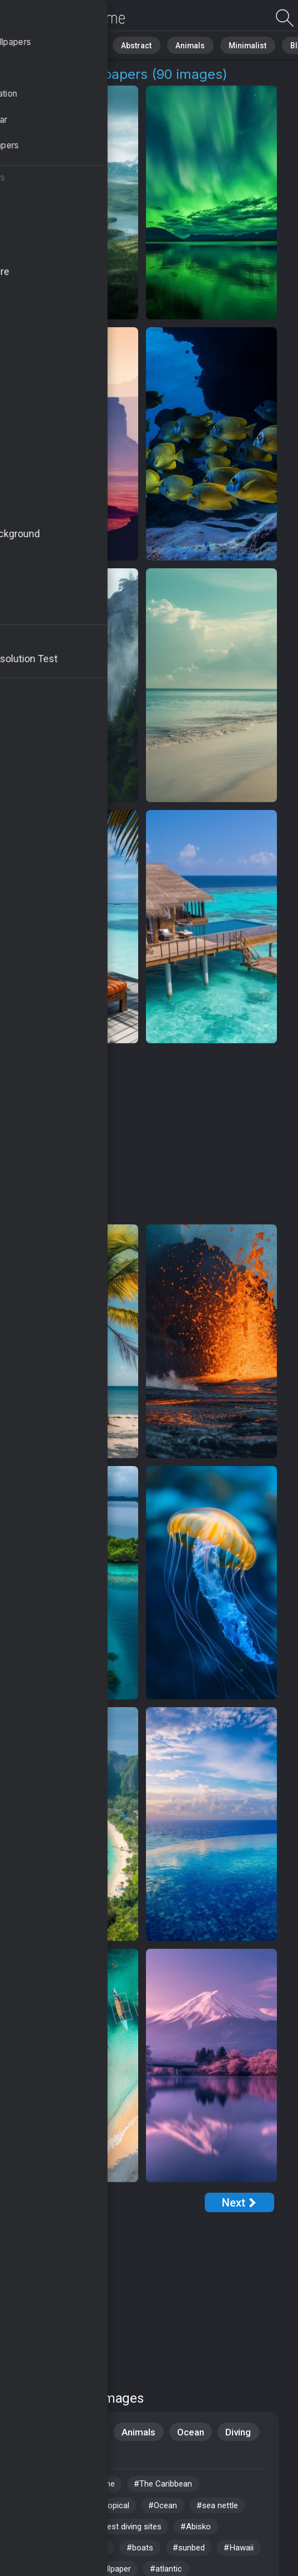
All (42, 44)
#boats (151, 2555)
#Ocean (175, 2510)
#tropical (121, 2510)
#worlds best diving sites (125, 2533)
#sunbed (203, 2555)
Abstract (122, 44)
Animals (170, 44)
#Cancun (41, 2487)
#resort (39, 2533)
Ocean (193, 2432)
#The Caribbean (173, 2487)
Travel (38, 2432)
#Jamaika (43, 2555)
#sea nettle (233, 2510)
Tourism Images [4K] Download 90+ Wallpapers (66, 18)
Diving (242, 2432)
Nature (77, 44)
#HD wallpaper (53, 2510)
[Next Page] (239, 2202)
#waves (99, 2555)
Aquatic (41, 2457)
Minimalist (219, 44)
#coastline (100, 2487)
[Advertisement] (142, 1134)
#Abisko (213, 2533)
